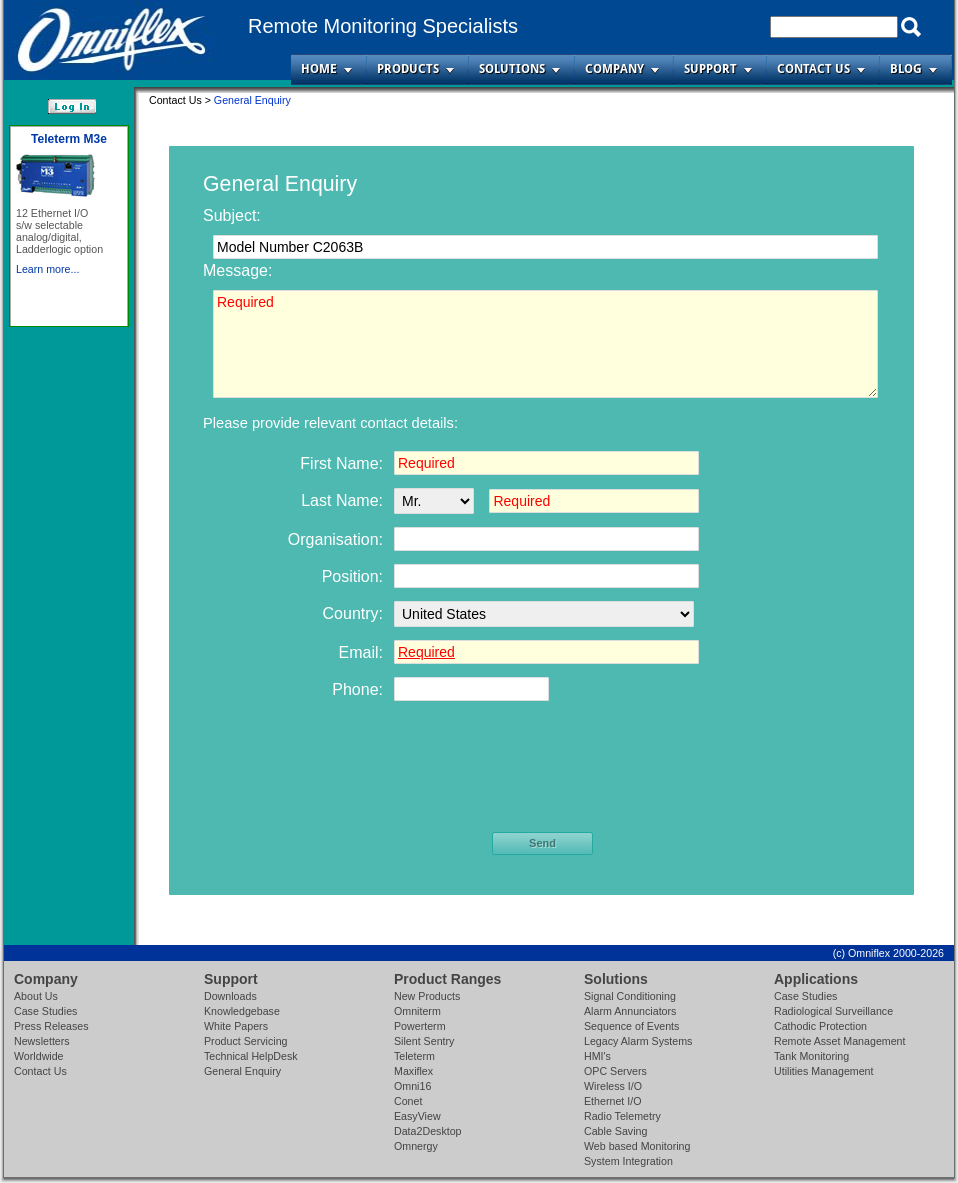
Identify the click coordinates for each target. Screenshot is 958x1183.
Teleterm (414, 1056)
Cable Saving (615, 1131)
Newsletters (42, 1041)
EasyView (417, 1116)
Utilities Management (824, 1071)
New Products (427, 996)
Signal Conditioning (630, 996)
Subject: (232, 215)
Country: (353, 613)
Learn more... (47, 269)
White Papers (236, 1026)
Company (614, 69)
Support (710, 69)
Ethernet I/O (612, 1101)
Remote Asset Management (840, 1041)
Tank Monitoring (811, 1056)
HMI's (597, 1056)
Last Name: (342, 500)
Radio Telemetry (622, 1116)
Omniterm (417, 1011)
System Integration (628, 1161)
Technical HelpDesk (251, 1056)
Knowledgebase (242, 1011)
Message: (237, 270)
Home (319, 69)
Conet (408, 1101)
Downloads (230, 996)
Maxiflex (413, 1071)
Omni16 (412, 1086)
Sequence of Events (631, 1026)
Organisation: (335, 539)
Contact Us (813, 69)
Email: (361, 652)
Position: (352, 576)
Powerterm (420, 1026)
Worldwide (39, 1056)
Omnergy (416, 1146)
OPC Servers (615, 1071)
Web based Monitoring (637, 1146)
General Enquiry (242, 1071)
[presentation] (544, 773)
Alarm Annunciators (630, 1011)
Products (408, 69)
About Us (36, 996)
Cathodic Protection (820, 1026)
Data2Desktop (428, 1131)
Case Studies (45, 1011)
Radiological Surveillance (833, 1011)
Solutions (512, 69)
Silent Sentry (424, 1041)
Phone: (357, 689)
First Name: (341, 463)
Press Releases (51, 1026)
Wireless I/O (613, 1086)
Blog (906, 69)
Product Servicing (246, 1041)
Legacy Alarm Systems (638, 1041)
